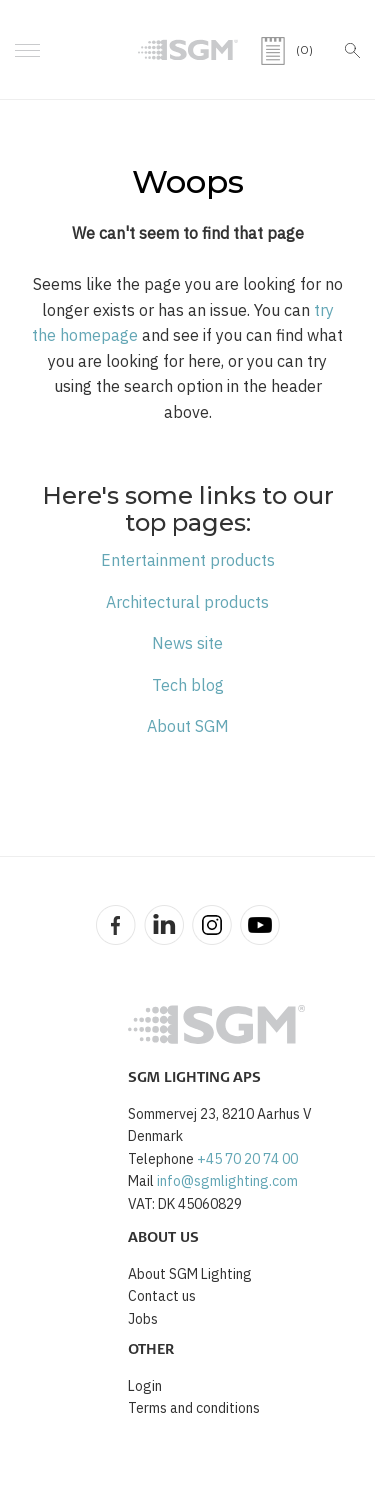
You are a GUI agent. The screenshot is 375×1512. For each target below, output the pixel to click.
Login (145, 1386)
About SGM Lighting (190, 1274)
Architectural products (187, 602)
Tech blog (188, 685)
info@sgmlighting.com (227, 1181)
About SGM (188, 726)
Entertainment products (188, 560)
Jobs (143, 1319)
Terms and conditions (194, 1408)
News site (187, 643)
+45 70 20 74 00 (247, 1159)
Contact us (162, 1296)
